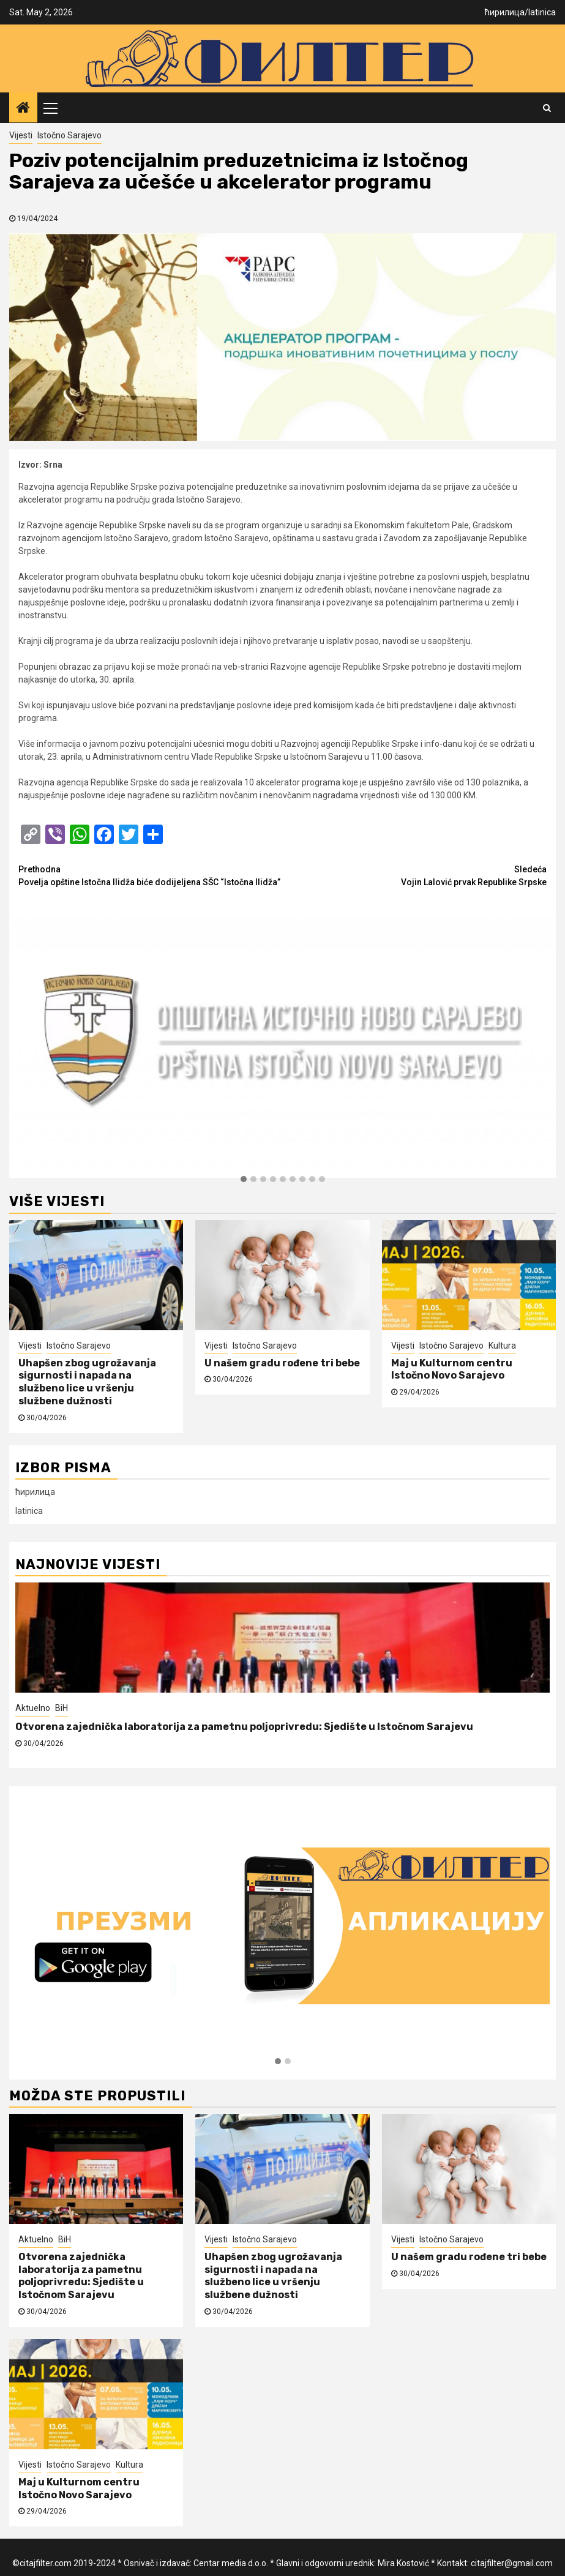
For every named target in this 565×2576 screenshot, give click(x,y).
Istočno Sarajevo (69, 135)
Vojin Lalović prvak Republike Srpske (415, 875)
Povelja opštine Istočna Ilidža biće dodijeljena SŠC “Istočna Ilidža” (150, 875)
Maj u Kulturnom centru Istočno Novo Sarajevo (451, 1369)
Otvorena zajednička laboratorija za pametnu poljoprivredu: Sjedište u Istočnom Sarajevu (244, 1726)
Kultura (502, 1345)
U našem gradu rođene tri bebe (282, 1363)
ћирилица (505, 12)
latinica (542, 12)
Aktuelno (32, 1708)
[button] (244, 1179)
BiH (61, 1708)
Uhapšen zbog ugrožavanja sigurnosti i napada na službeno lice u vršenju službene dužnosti (87, 1382)
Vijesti (20, 135)
